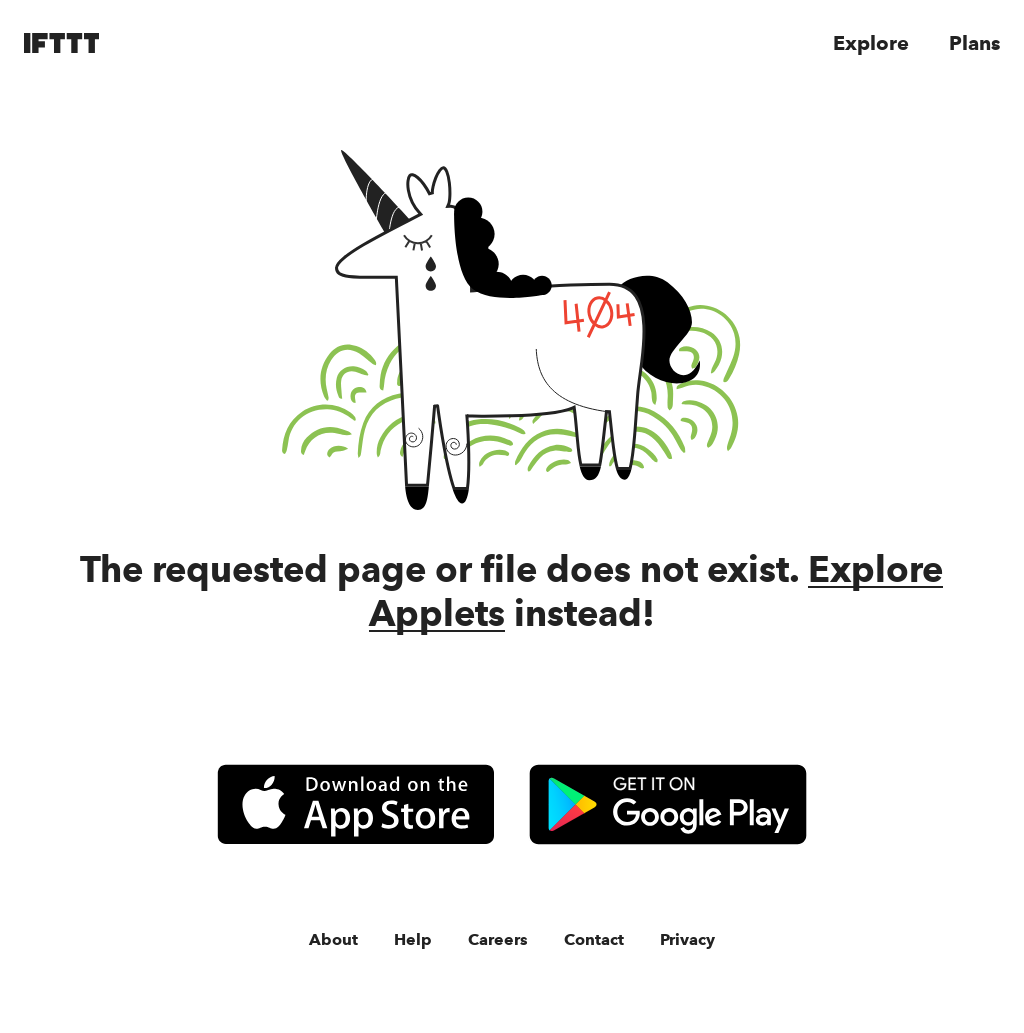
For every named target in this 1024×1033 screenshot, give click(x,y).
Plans (973, 43)
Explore (869, 43)
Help (410, 933)
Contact (590, 933)
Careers (494, 933)
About (334, 933)
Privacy (684, 933)
